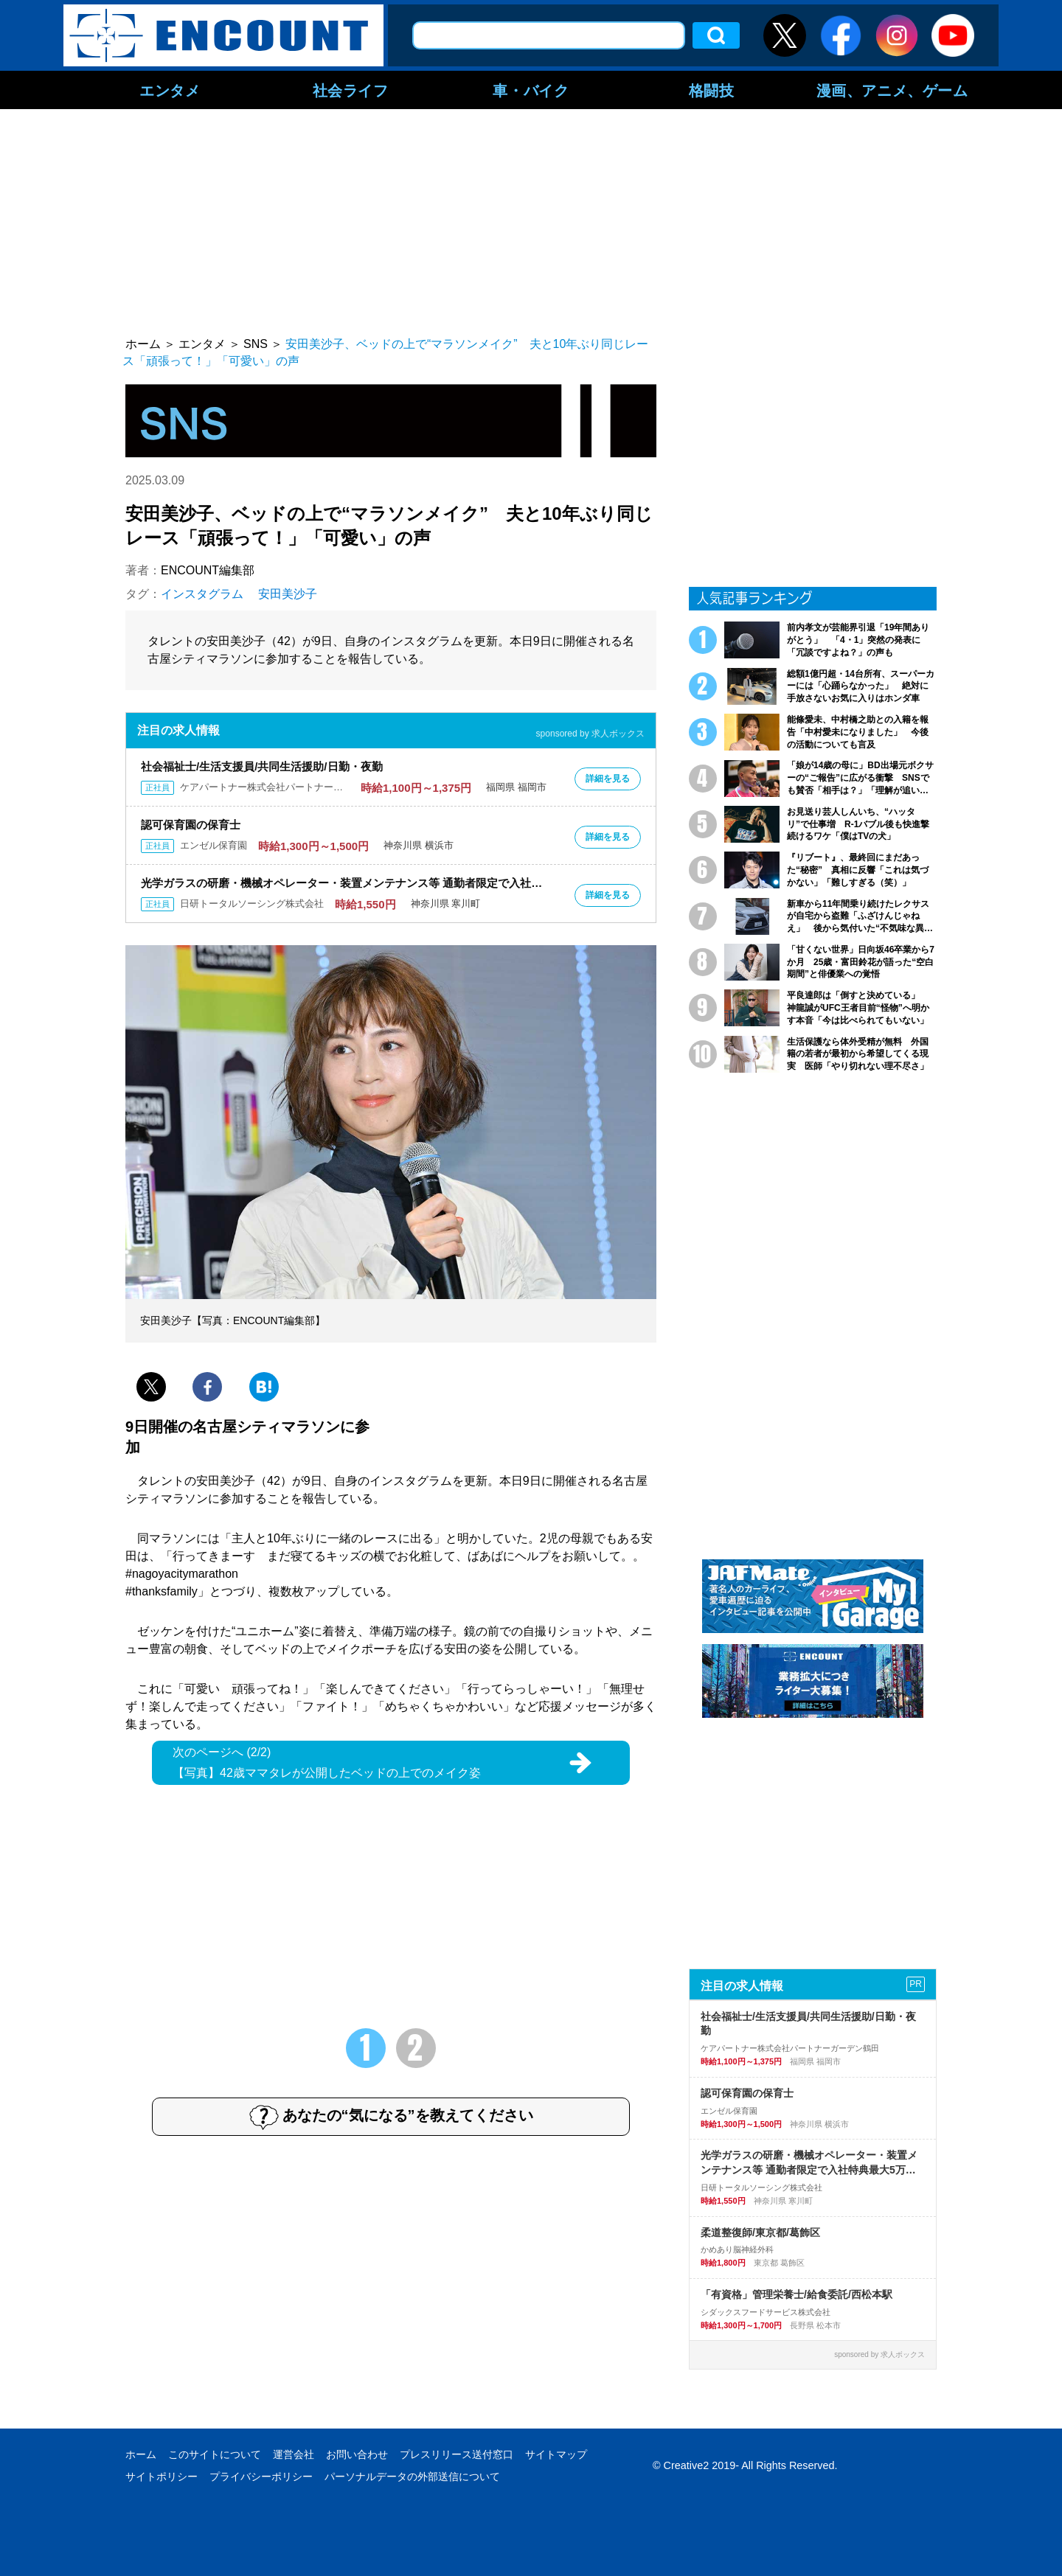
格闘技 (712, 90)
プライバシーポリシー (261, 2476)
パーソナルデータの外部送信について (412, 2476)
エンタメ (169, 90)
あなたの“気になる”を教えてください (391, 2116)
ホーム (140, 2454)
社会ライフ (351, 90)
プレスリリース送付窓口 (456, 2454)
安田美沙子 (287, 594)
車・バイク (531, 90)
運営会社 (293, 2454)
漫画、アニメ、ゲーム (892, 90)
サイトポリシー (161, 2476)
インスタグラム (202, 594)
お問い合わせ (357, 2454)
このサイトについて (214, 2454)
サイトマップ (556, 2454)
